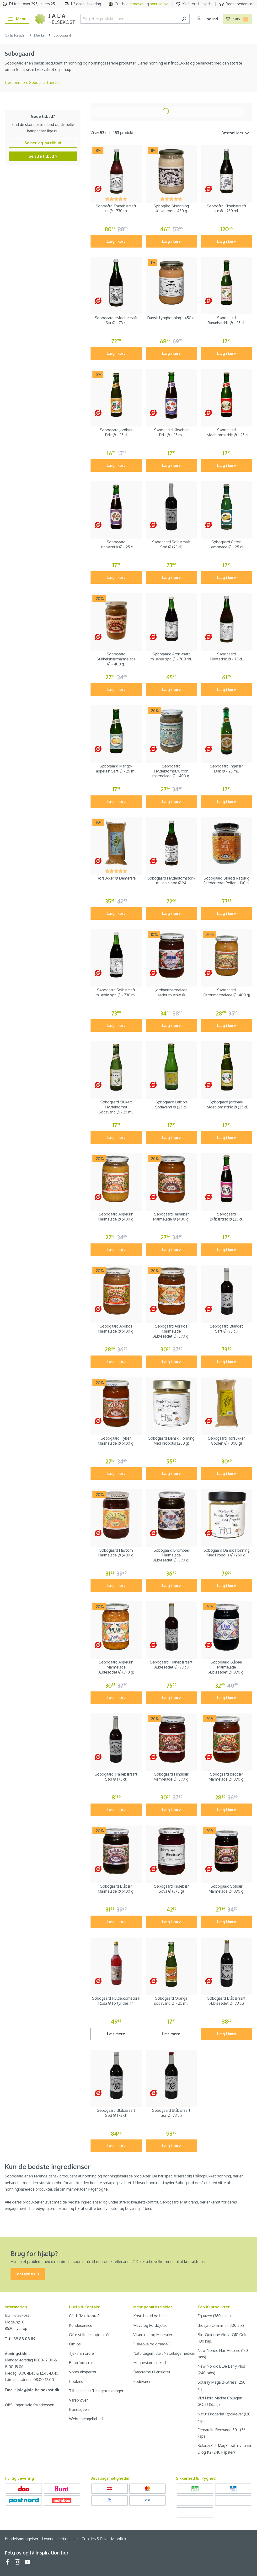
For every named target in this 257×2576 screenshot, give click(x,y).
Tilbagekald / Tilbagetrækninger (96, 2390)
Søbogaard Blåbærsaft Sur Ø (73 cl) (171, 2113)
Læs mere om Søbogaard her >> (32, 82)
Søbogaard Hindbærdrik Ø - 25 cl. (116, 544)
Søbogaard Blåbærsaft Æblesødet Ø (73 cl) (226, 2001)
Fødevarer (141, 2381)
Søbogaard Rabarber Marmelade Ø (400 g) (171, 1216)
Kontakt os (28, 2274)
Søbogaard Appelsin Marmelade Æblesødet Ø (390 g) (116, 1667)
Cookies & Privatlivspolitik (104, 2538)
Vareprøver (78, 2400)
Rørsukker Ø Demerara (116, 878)
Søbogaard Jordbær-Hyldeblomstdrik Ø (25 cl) (226, 1104)
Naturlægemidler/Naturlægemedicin (164, 2353)
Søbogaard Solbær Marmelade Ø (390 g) (227, 1889)
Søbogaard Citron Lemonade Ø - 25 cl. (226, 544)
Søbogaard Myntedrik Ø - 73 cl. (226, 656)
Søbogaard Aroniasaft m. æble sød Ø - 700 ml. (171, 656)
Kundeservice (80, 2325)
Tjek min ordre (81, 2353)
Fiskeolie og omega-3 (152, 2344)
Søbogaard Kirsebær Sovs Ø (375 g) (171, 1889)
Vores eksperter (82, 2372)
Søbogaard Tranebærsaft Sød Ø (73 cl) (116, 1777)
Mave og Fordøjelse (150, 2325)
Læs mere (116, 2033)
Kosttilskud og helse (151, 2315)
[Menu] (17, 19)
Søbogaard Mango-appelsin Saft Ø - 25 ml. (116, 768)
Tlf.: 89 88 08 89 (20, 2338)
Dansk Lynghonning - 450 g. (171, 317)
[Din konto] (207, 18)
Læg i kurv (116, 241)
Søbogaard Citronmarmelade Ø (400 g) (226, 992)
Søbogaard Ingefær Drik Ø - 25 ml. (226, 768)
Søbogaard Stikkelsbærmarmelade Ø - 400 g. (116, 659)
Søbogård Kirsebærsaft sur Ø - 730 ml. (226, 208)
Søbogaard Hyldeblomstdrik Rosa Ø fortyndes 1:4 (116, 2001)
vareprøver (135, 3)
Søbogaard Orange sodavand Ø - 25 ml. (171, 2001)
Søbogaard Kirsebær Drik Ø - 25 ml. (171, 432)
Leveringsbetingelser (60, 2538)
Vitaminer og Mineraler (152, 2334)
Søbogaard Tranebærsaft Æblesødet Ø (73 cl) (171, 1664)
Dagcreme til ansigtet (151, 2372)
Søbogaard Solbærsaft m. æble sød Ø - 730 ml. (116, 992)
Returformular (81, 2362)
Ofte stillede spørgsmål (89, 2334)
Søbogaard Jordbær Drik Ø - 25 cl (116, 432)
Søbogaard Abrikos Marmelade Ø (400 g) (116, 1329)
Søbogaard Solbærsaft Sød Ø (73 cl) (171, 544)
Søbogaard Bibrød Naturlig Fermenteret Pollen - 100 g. (226, 881)
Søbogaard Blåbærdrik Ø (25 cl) (226, 1216)
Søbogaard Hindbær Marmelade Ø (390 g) (171, 1777)
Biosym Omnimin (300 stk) (221, 2325)
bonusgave (159, 3)
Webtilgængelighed (86, 2418)
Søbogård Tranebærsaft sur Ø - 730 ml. (116, 208)
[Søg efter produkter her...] (129, 19)
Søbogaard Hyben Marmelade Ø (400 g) (116, 1441)
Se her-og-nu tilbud (43, 142)
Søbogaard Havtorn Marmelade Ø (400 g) (116, 1553)
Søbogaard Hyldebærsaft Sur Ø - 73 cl (116, 320)
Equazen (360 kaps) (214, 2315)
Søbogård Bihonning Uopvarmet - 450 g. (171, 208)
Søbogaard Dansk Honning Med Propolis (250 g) (171, 1441)
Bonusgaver (79, 2409)
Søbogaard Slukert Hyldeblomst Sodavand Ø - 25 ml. (116, 1107)
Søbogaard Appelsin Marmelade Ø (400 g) (116, 1216)
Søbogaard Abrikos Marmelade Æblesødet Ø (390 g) (171, 1331)
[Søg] (184, 19)
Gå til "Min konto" (84, 2315)
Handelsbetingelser (21, 2538)
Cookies (76, 2381)
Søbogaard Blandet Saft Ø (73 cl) (226, 1329)
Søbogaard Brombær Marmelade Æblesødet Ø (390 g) (171, 1555)
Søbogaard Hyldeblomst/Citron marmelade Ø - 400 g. (171, 771)
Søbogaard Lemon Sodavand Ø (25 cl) (171, 1104)
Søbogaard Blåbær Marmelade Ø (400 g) (116, 1889)
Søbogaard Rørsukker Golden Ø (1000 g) (226, 1441)
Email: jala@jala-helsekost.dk (32, 2389)
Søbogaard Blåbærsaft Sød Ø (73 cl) (116, 2113)
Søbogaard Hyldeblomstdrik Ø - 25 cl (226, 432)
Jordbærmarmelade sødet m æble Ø (171, 992)
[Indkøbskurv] (237, 19)
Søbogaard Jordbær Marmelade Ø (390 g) (227, 1777)
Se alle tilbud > (43, 156)
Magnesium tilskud (149, 2362)
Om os (75, 2344)
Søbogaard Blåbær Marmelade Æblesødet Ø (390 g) (226, 1667)
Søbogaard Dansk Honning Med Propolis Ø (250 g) (226, 1553)
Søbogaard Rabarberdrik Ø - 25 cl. (226, 320)
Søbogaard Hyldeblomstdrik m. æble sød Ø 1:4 (171, 881)
